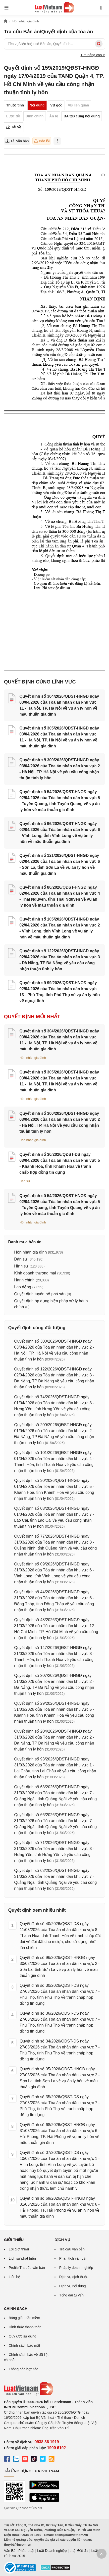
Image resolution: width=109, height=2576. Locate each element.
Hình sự (21, 1266)
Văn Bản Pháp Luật (19, 2551)
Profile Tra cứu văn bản (27, 2268)
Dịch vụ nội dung (72, 2286)
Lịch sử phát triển (22, 2258)
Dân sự (24, 1181)
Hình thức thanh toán (25, 2327)
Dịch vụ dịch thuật (73, 2277)
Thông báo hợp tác (23, 2369)
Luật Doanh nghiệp (52, 2551)
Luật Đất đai (78, 2551)
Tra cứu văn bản (72, 2249)
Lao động (22, 1287)
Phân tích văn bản (73, 2258)
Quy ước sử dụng (22, 2336)
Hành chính (24, 1280)
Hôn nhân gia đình (32, 1058)
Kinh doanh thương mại (35, 1273)
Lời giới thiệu (19, 2249)
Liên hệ (14, 2277)
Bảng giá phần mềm (24, 2318)
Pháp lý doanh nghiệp (76, 2268)
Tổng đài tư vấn (71, 2295)
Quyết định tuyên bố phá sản (39, 1294)
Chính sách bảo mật (24, 2345)
